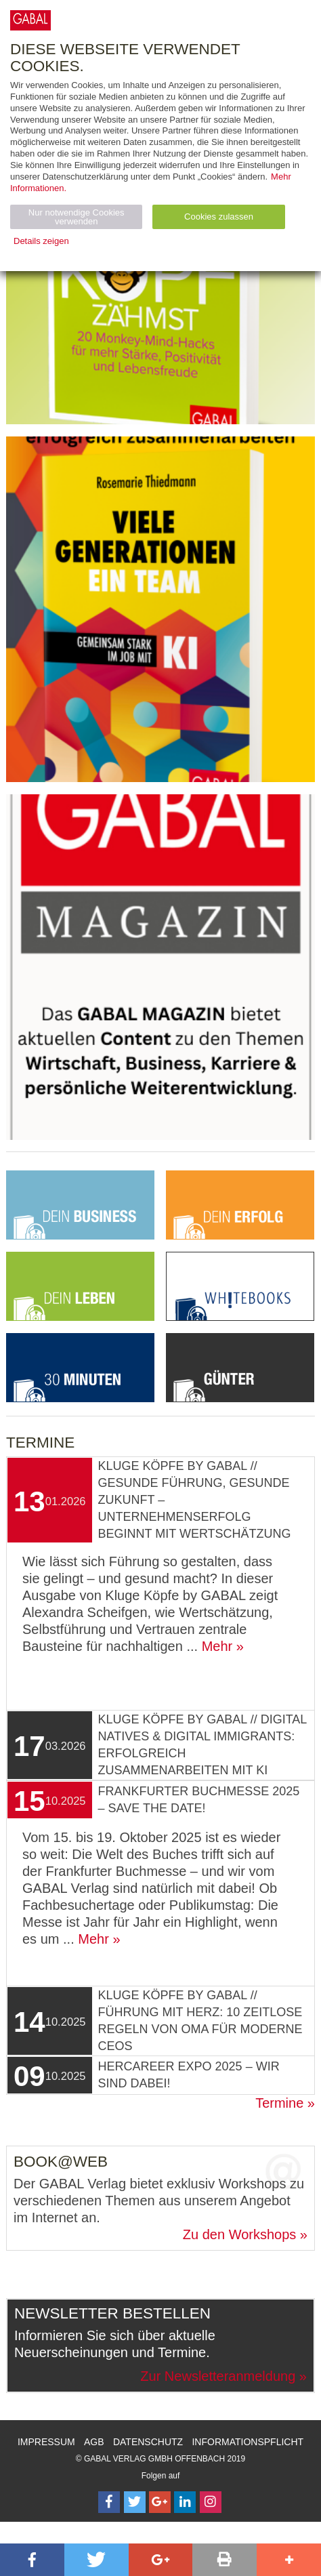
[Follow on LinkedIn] (185, 2502)
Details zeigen (41, 241)
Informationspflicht (247, 2441)
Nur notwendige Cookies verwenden (76, 216)
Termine (279, 2102)
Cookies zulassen (218, 216)
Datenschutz (148, 2441)
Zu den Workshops (240, 2234)
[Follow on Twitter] (135, 2502)
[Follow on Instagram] (210, 2502)
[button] (32, 2559)
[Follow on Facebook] (109, 2502)
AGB (94, 2441)
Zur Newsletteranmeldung (217, 2376)
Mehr (217, 1646)
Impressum (46, 2441)
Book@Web (61, 2161)
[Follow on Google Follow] (160, 2502)
